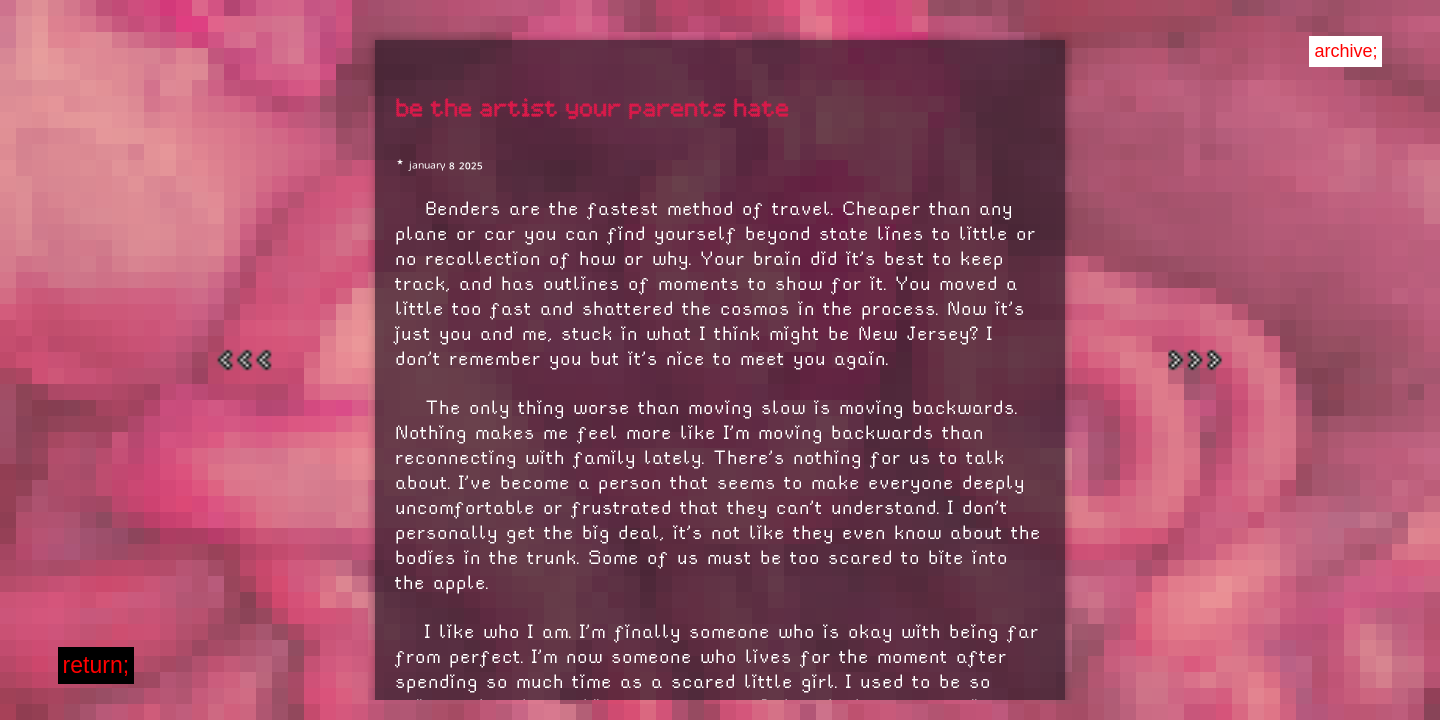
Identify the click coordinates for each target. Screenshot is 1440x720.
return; (96, 665)
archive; (1345, 51)
